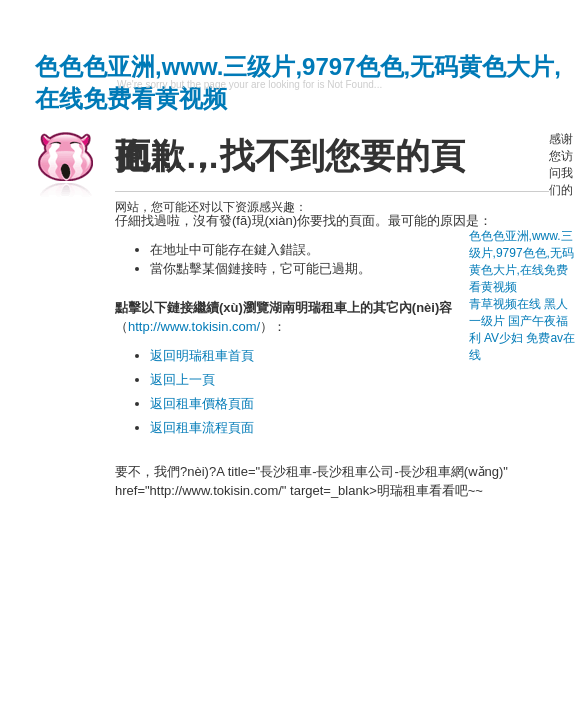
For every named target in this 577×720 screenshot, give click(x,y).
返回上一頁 (182, 379)
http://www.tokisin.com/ (194, 326)
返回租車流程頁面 (202, 427)
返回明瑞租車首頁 (202, 355)
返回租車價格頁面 (202, 403)
